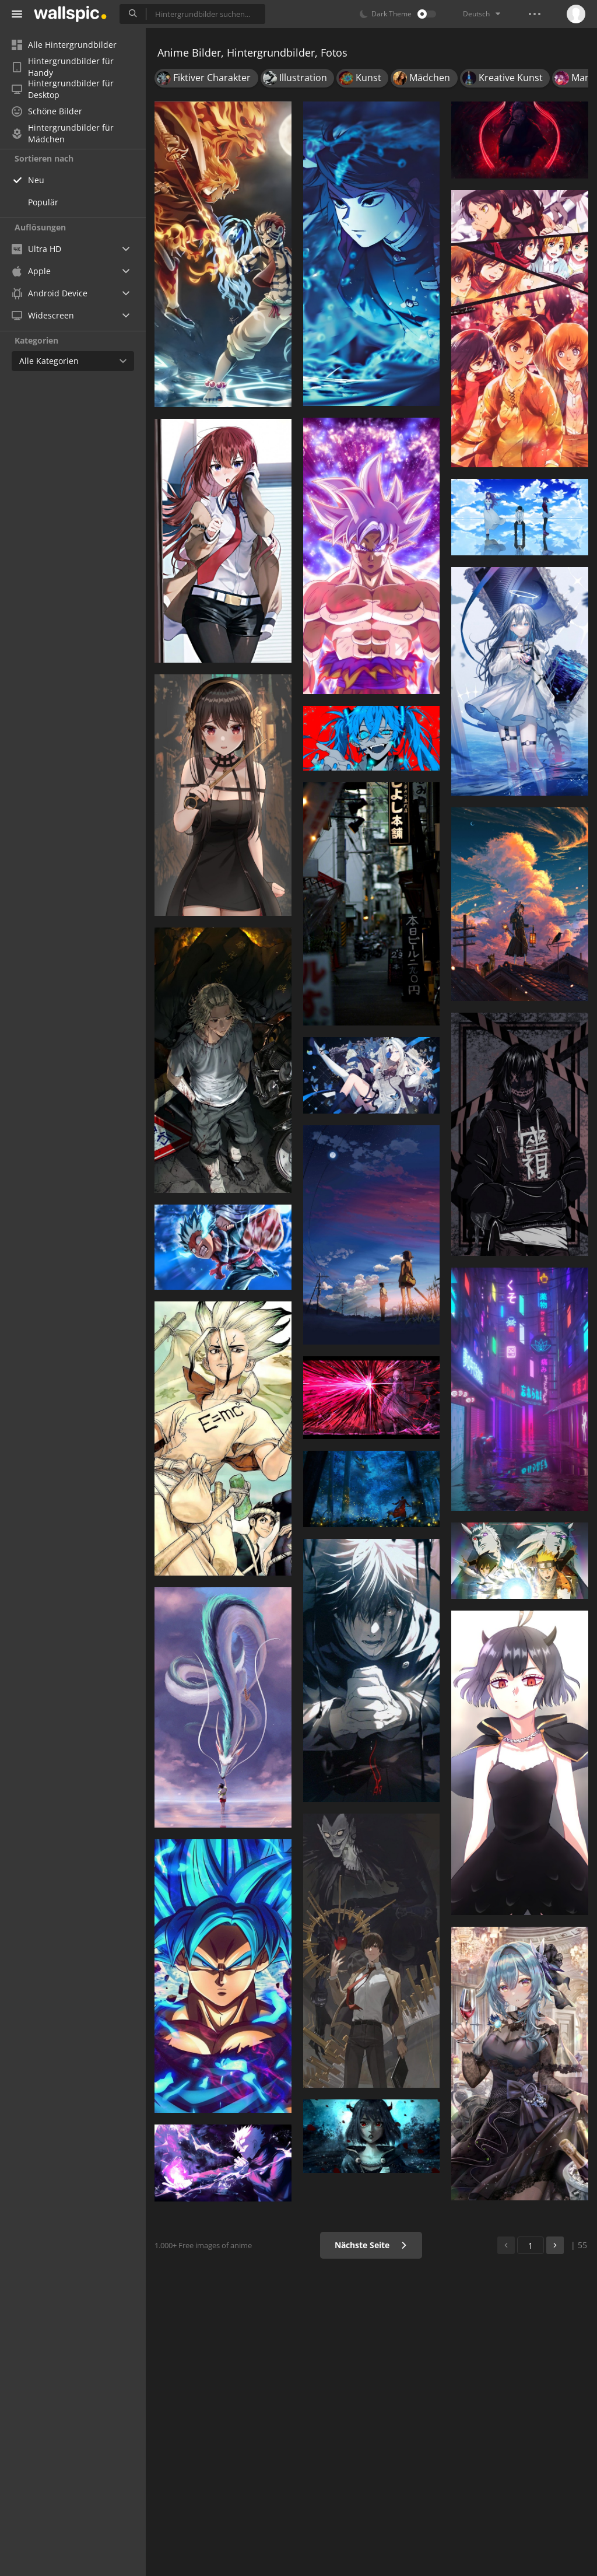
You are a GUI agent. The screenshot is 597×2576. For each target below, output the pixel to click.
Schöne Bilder (47, 111)
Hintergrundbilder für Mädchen (63, 134)
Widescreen (43, 315)
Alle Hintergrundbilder (64, 44)
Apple (31, 270)
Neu (36, 180)
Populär (43, 202)
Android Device (49, 293)
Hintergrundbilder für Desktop (63, 89)
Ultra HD (36, 248)
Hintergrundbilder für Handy (63, 67)
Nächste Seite (371, 2244)
